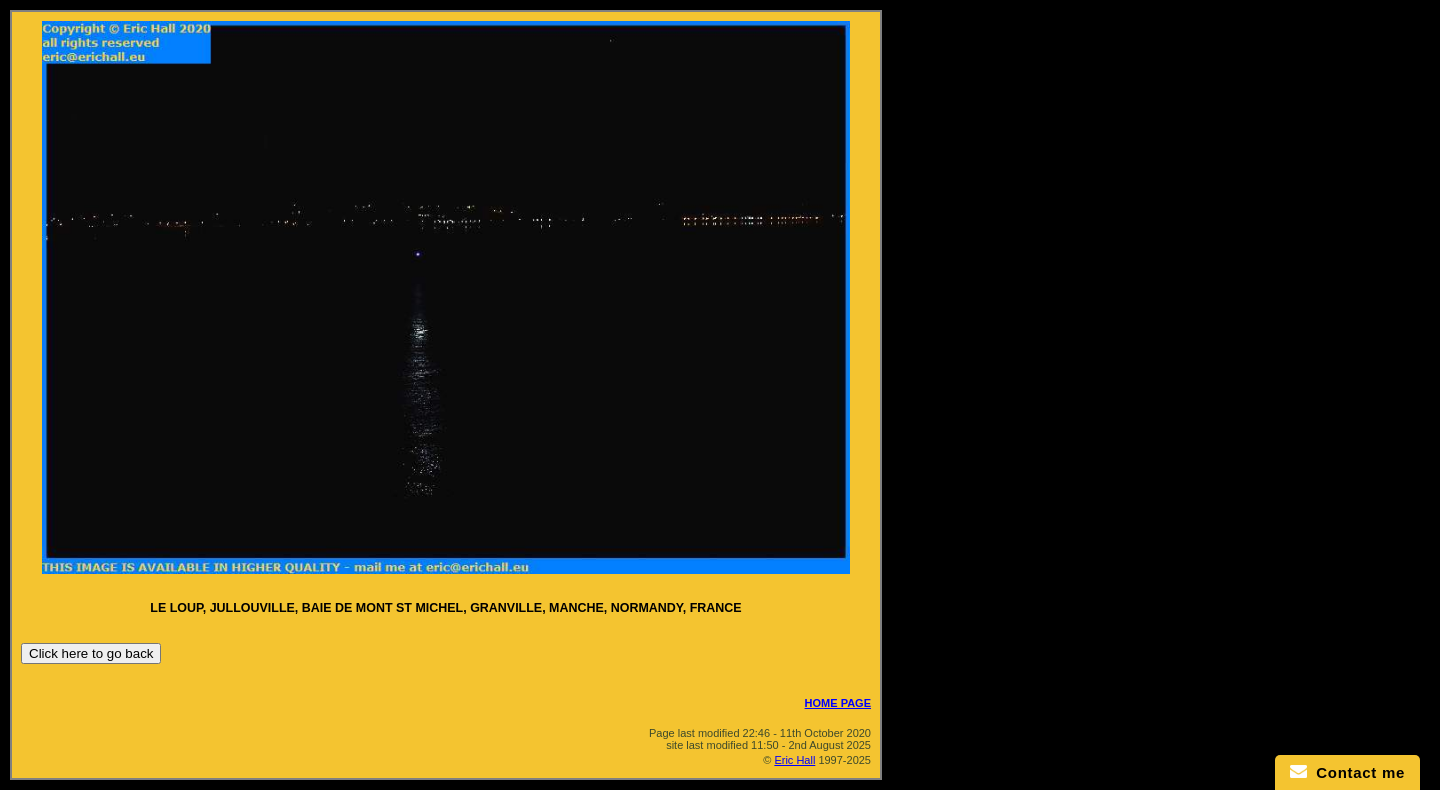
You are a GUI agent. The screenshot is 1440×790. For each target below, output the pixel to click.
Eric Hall (794, 760)
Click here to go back (91, 653)
